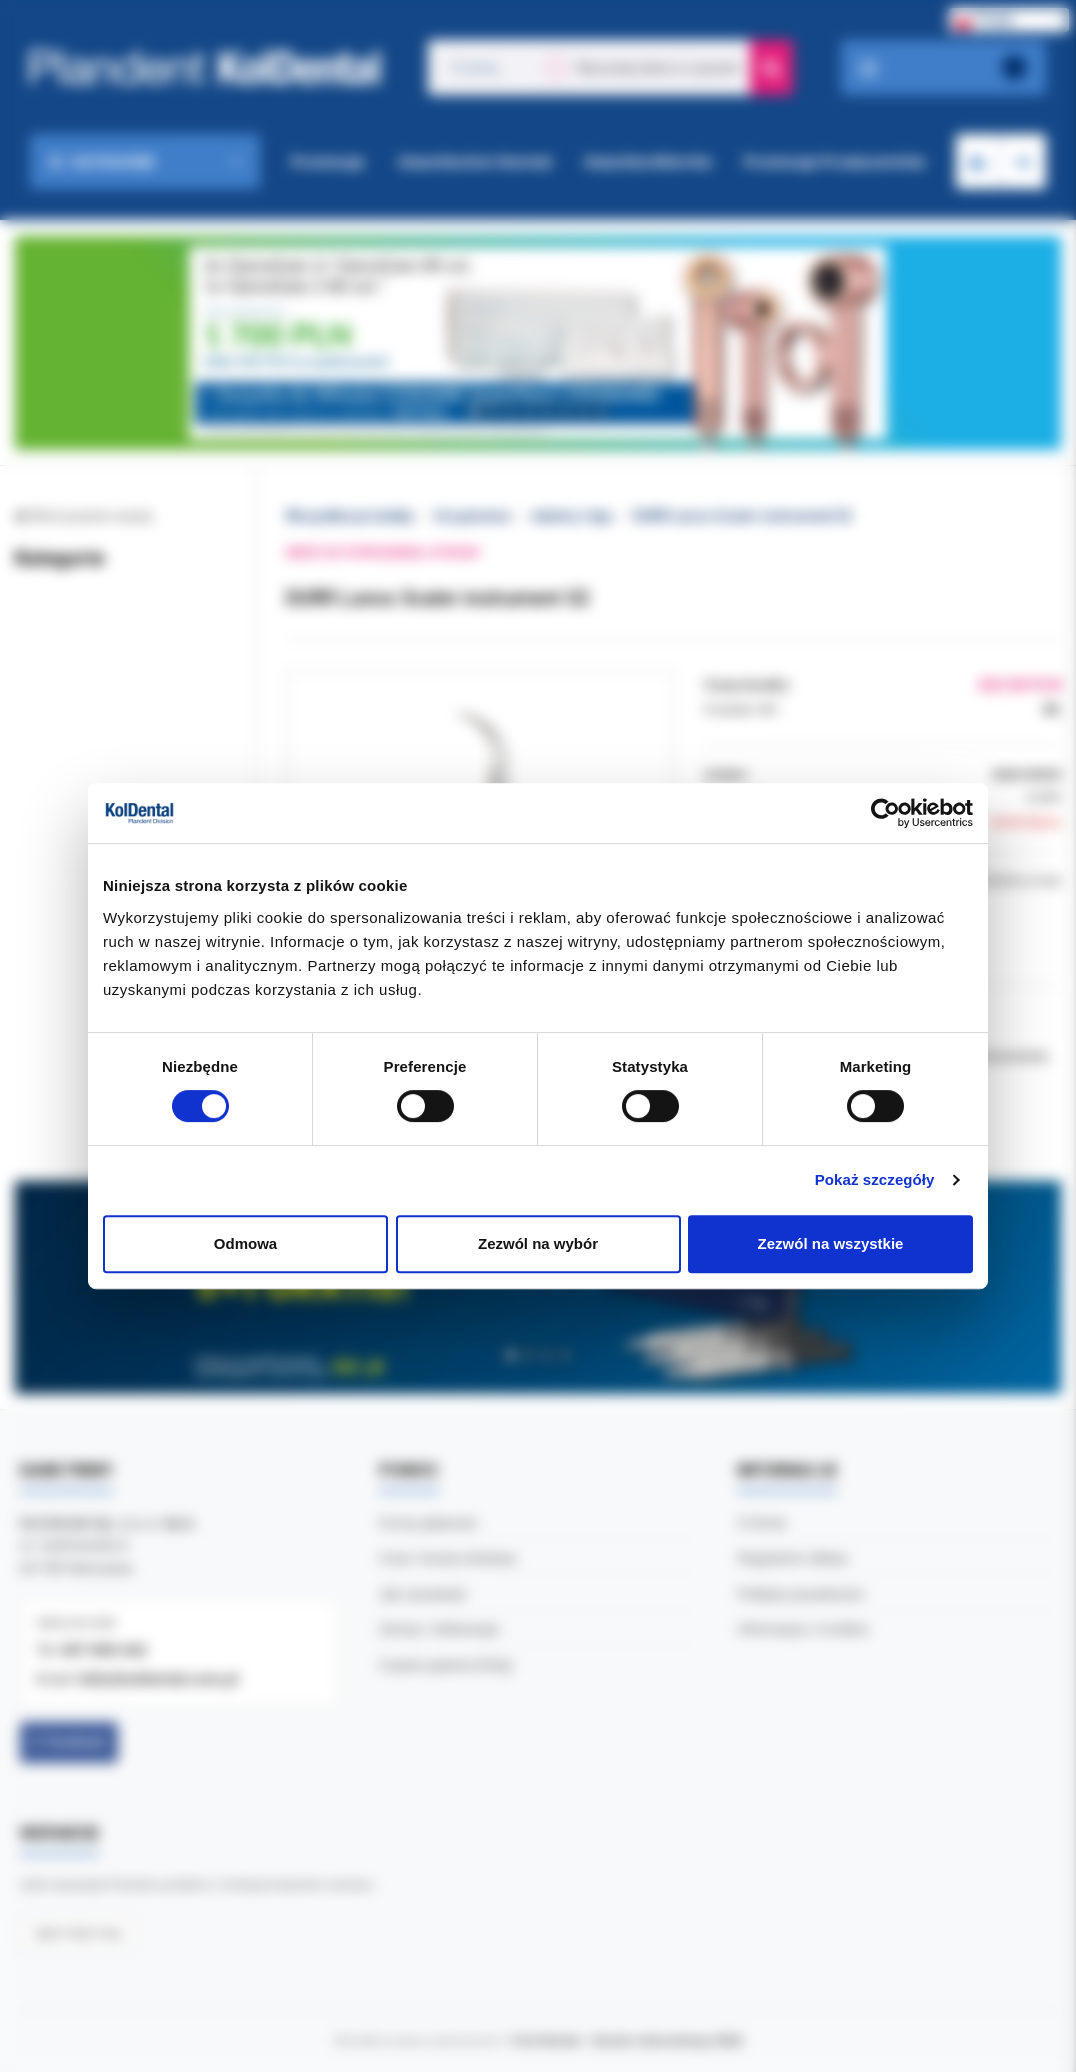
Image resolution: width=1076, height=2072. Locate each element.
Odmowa (245, 1243)
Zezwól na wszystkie (831, 1243)
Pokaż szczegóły (875, 1179)
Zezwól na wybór (538, 1243)
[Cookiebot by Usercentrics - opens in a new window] (885, 813)
